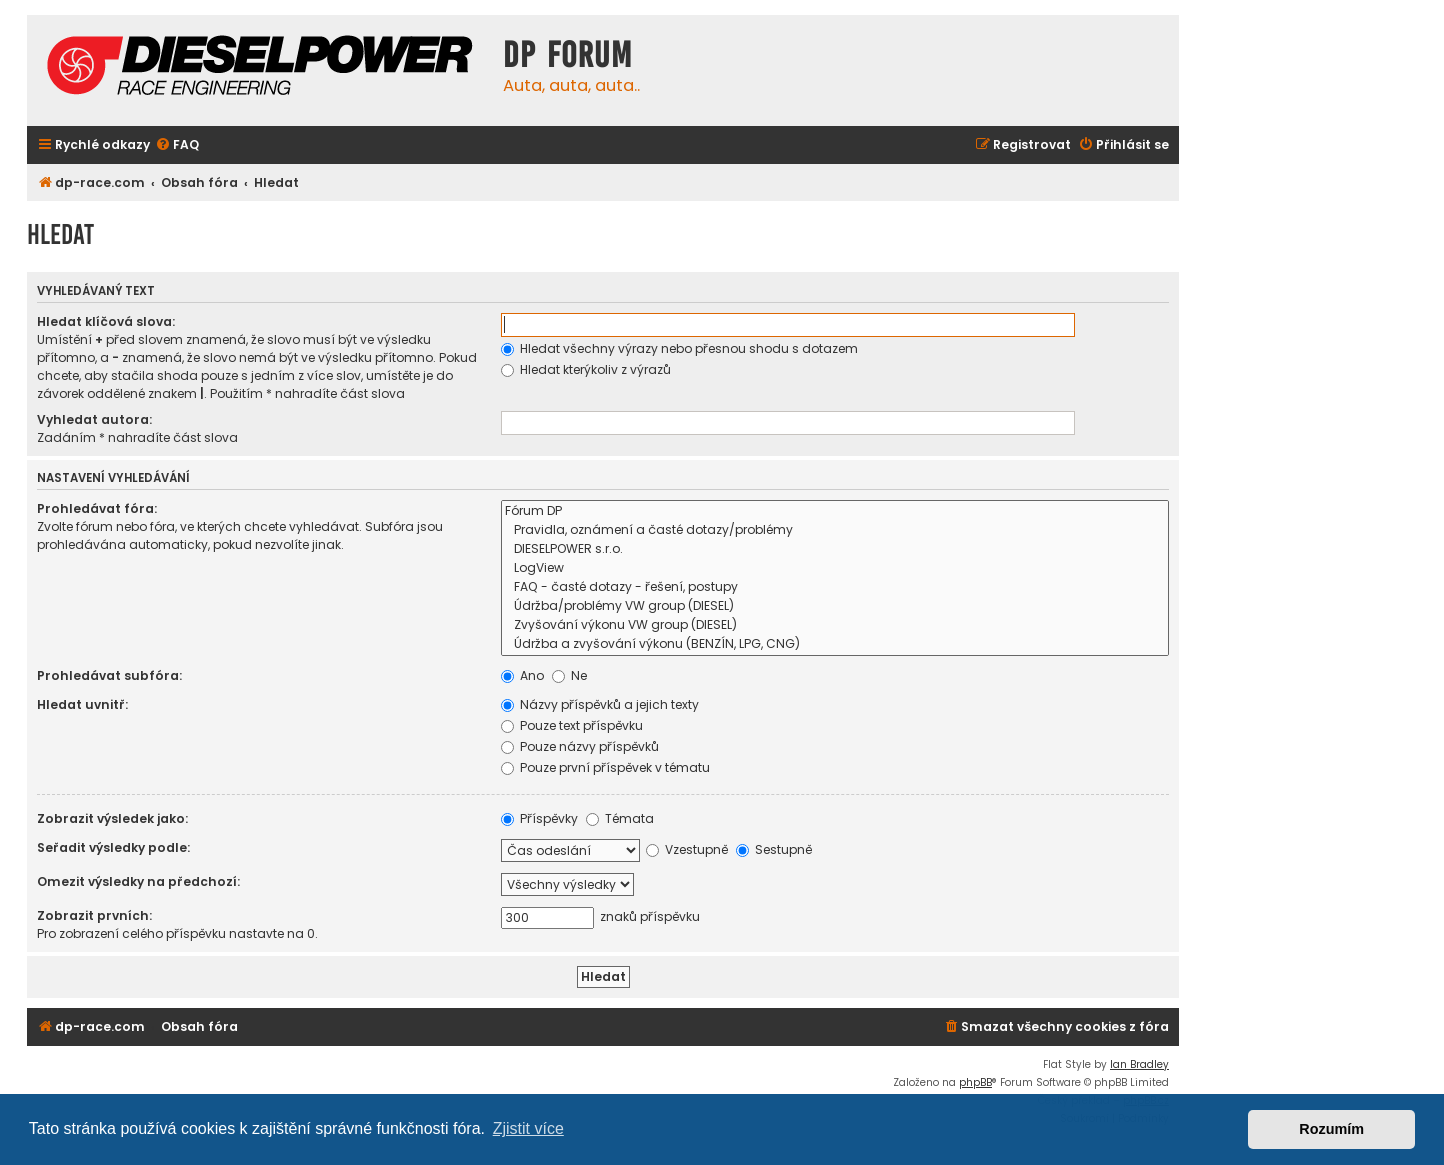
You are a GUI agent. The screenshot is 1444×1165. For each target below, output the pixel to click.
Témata (620, 818)
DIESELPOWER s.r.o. (835, 549)
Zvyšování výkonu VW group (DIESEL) (835, 625)
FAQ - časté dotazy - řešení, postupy (835, 587)
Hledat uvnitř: (82, 704)
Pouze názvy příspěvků (580, 746)
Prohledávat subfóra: (109, 675)
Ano (522, 675)
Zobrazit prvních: (94, 915)
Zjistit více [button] (528, 1128)
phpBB (975, 1082)
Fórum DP (835, 511)
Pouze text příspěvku (572, 725)
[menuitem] (177, 145)
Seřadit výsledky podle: (113, 847)
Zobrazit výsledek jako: (112, 818)
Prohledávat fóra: (97, 508)
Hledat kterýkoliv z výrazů (586, 369)
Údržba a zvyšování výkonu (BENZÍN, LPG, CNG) (835, 644)
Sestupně (774, 849)
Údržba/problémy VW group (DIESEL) (835, 606)
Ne (569, 675)
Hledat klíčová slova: (106, 321)
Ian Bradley (1139, 1064)
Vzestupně (687, 849)
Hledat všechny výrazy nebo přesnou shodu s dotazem (679, 348)
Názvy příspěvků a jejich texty (600, 704)
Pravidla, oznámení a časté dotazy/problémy (835, 530)
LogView (835, 568)
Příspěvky (539, 818)
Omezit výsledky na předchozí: (138, 881)
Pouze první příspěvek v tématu (605, 767)
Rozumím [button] (1331, 1129)
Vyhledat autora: (94, 419)
